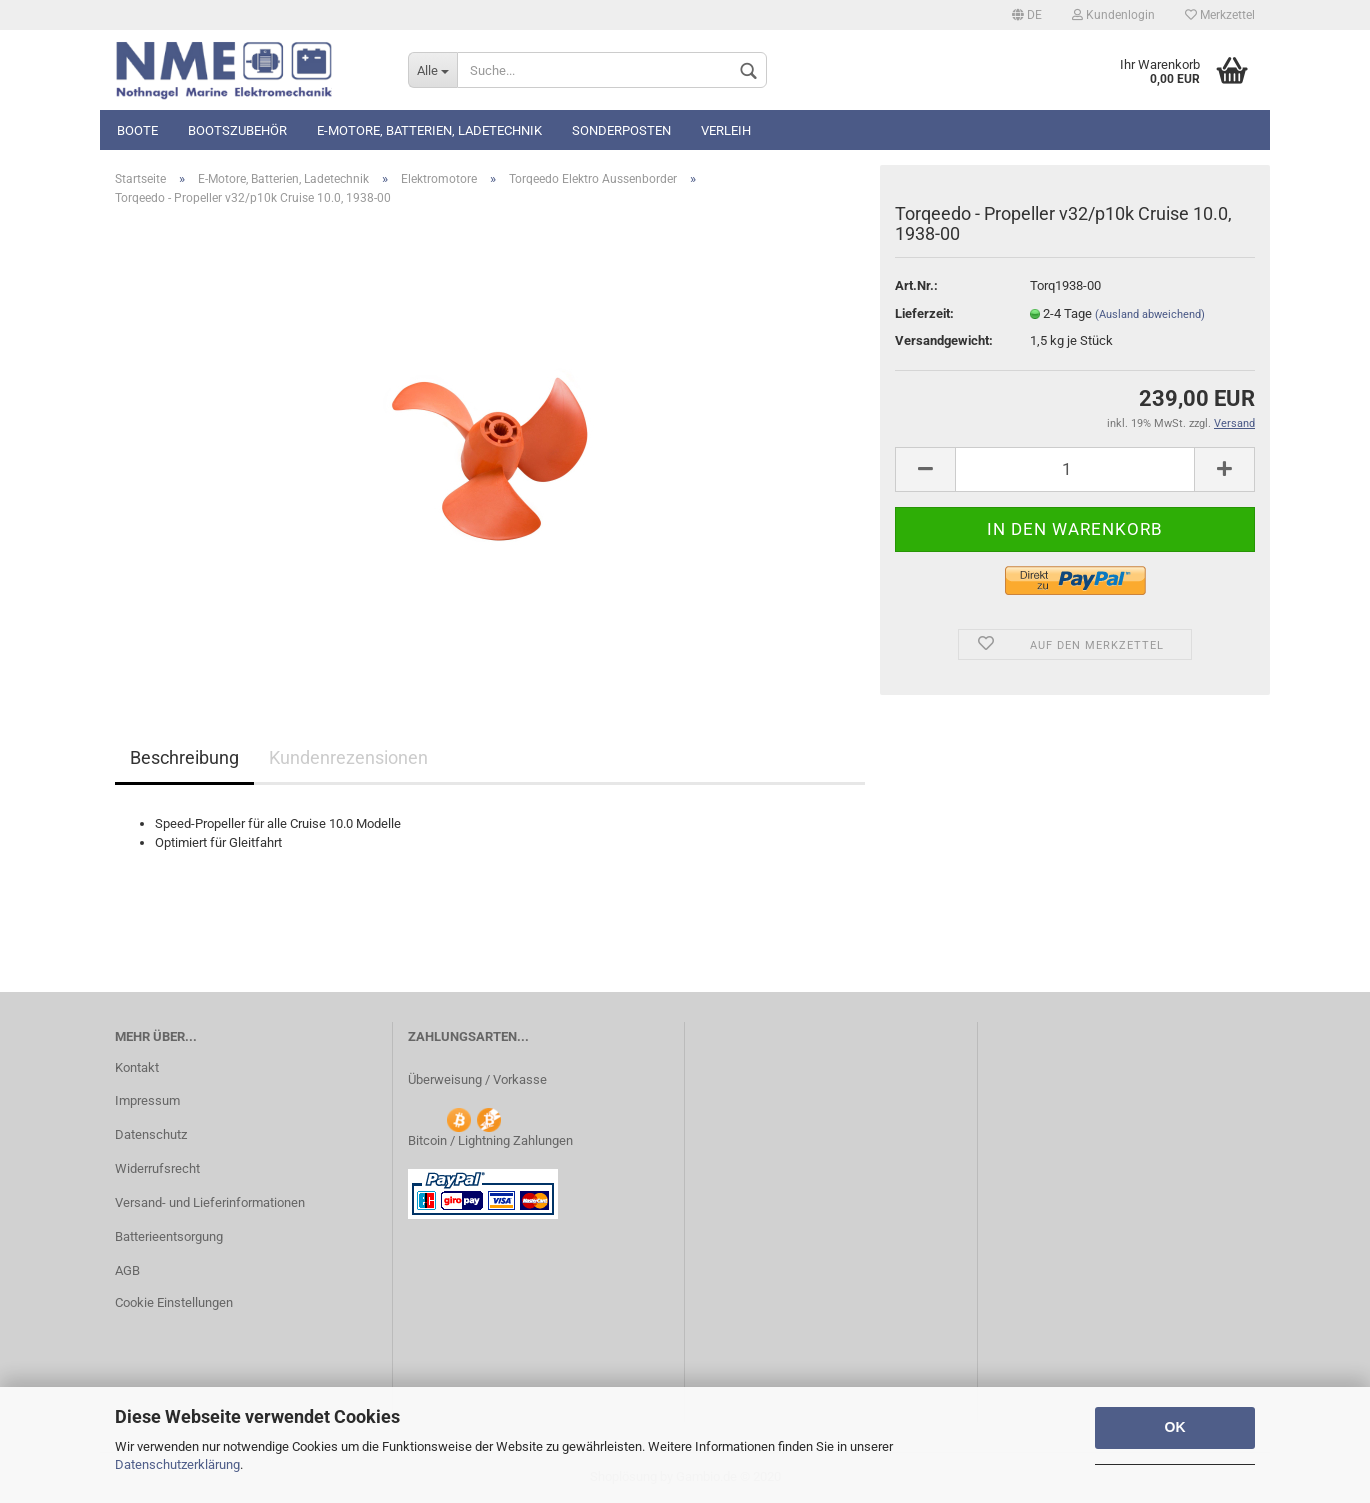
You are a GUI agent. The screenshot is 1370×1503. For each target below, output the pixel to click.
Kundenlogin (1113, 15)
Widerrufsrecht (157, 1168)
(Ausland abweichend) (1150, 314)
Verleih (726, 130)
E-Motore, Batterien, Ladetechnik (429, 130)
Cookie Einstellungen (174, 1302)
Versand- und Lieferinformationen (210, 1202)
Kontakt (137, 1067)
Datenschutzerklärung (177, 1464)
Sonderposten (621, 130)
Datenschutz (151, 1134)
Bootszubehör (237, 130)
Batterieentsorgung (169, 1236)
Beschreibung (184, 757)
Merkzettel (1220, 15)
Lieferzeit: (924, 313)
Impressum (147, 1100)
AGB (127, 1270)
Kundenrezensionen (348, 757)
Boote (137, 130)
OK (1175, 1427)
